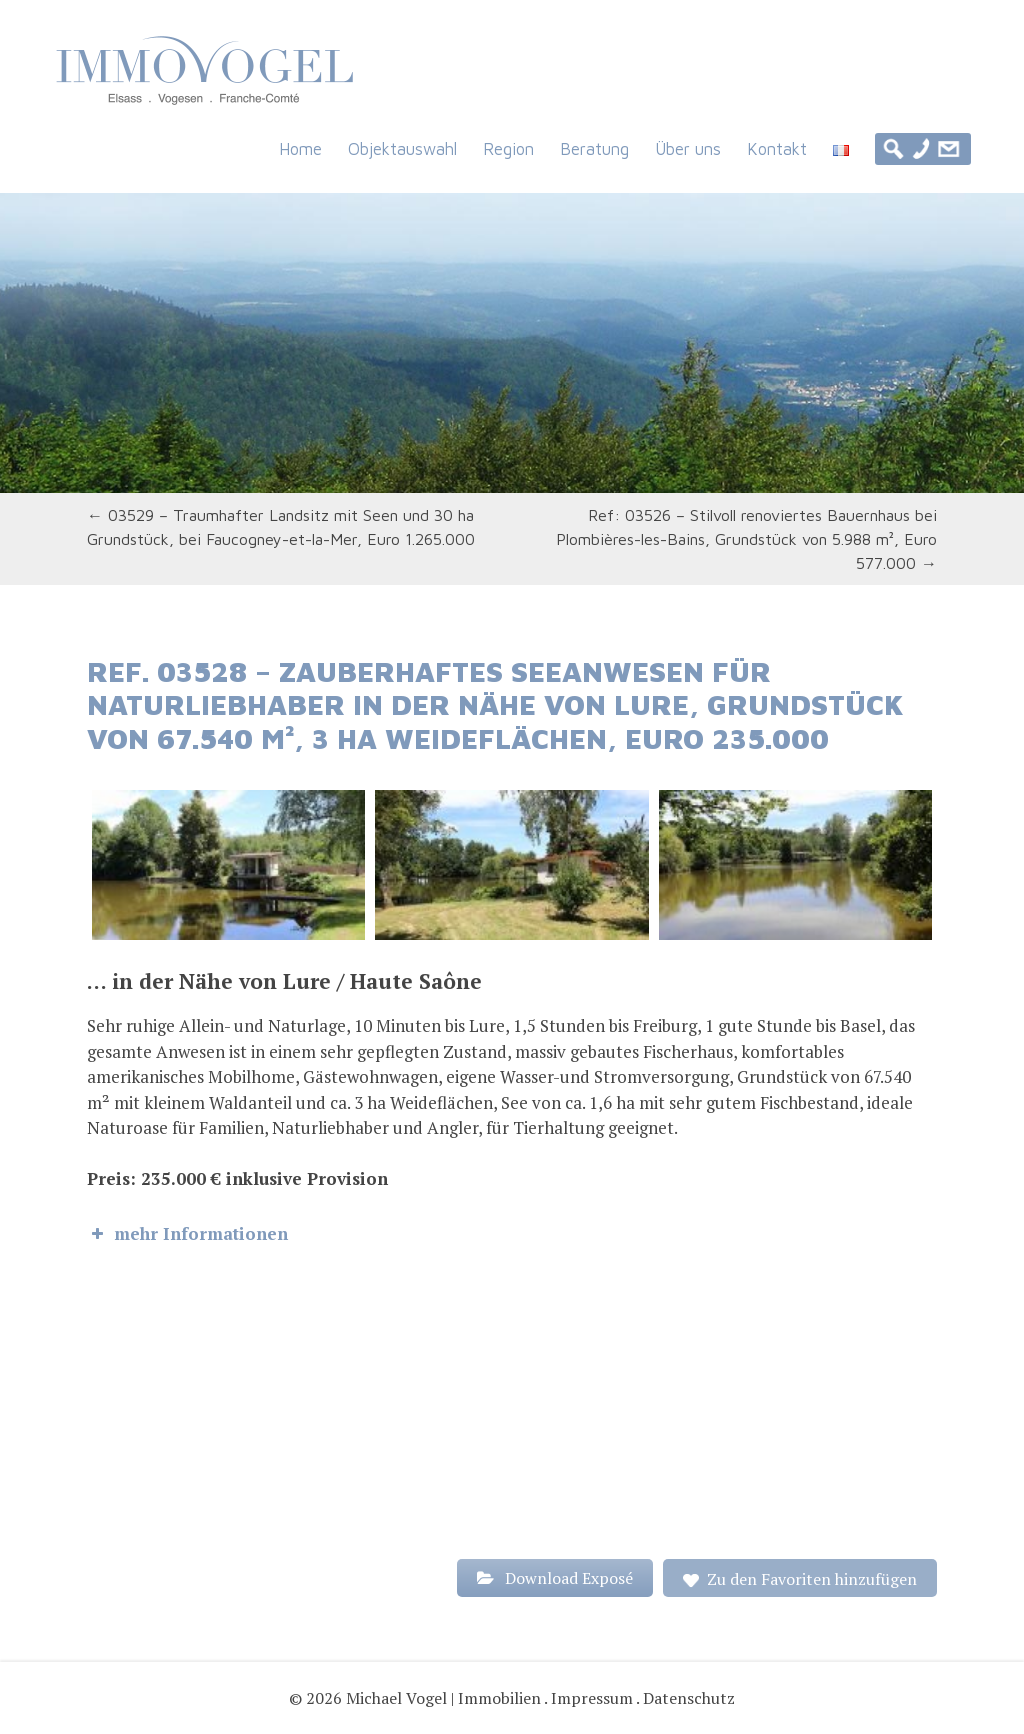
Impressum (592, 1698)
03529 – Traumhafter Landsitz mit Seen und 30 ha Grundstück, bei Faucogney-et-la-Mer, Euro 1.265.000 (281, 527)
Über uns (688, 148)
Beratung (594, 148)
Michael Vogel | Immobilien (443, 1698)
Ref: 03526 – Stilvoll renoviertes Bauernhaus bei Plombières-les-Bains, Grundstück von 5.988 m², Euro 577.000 (746, 539)
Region (508, 148)
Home (300, 148)
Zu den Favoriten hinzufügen (812, 1579)
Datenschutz (689, 1698)
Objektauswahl (402, 148)
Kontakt (777, 148)
